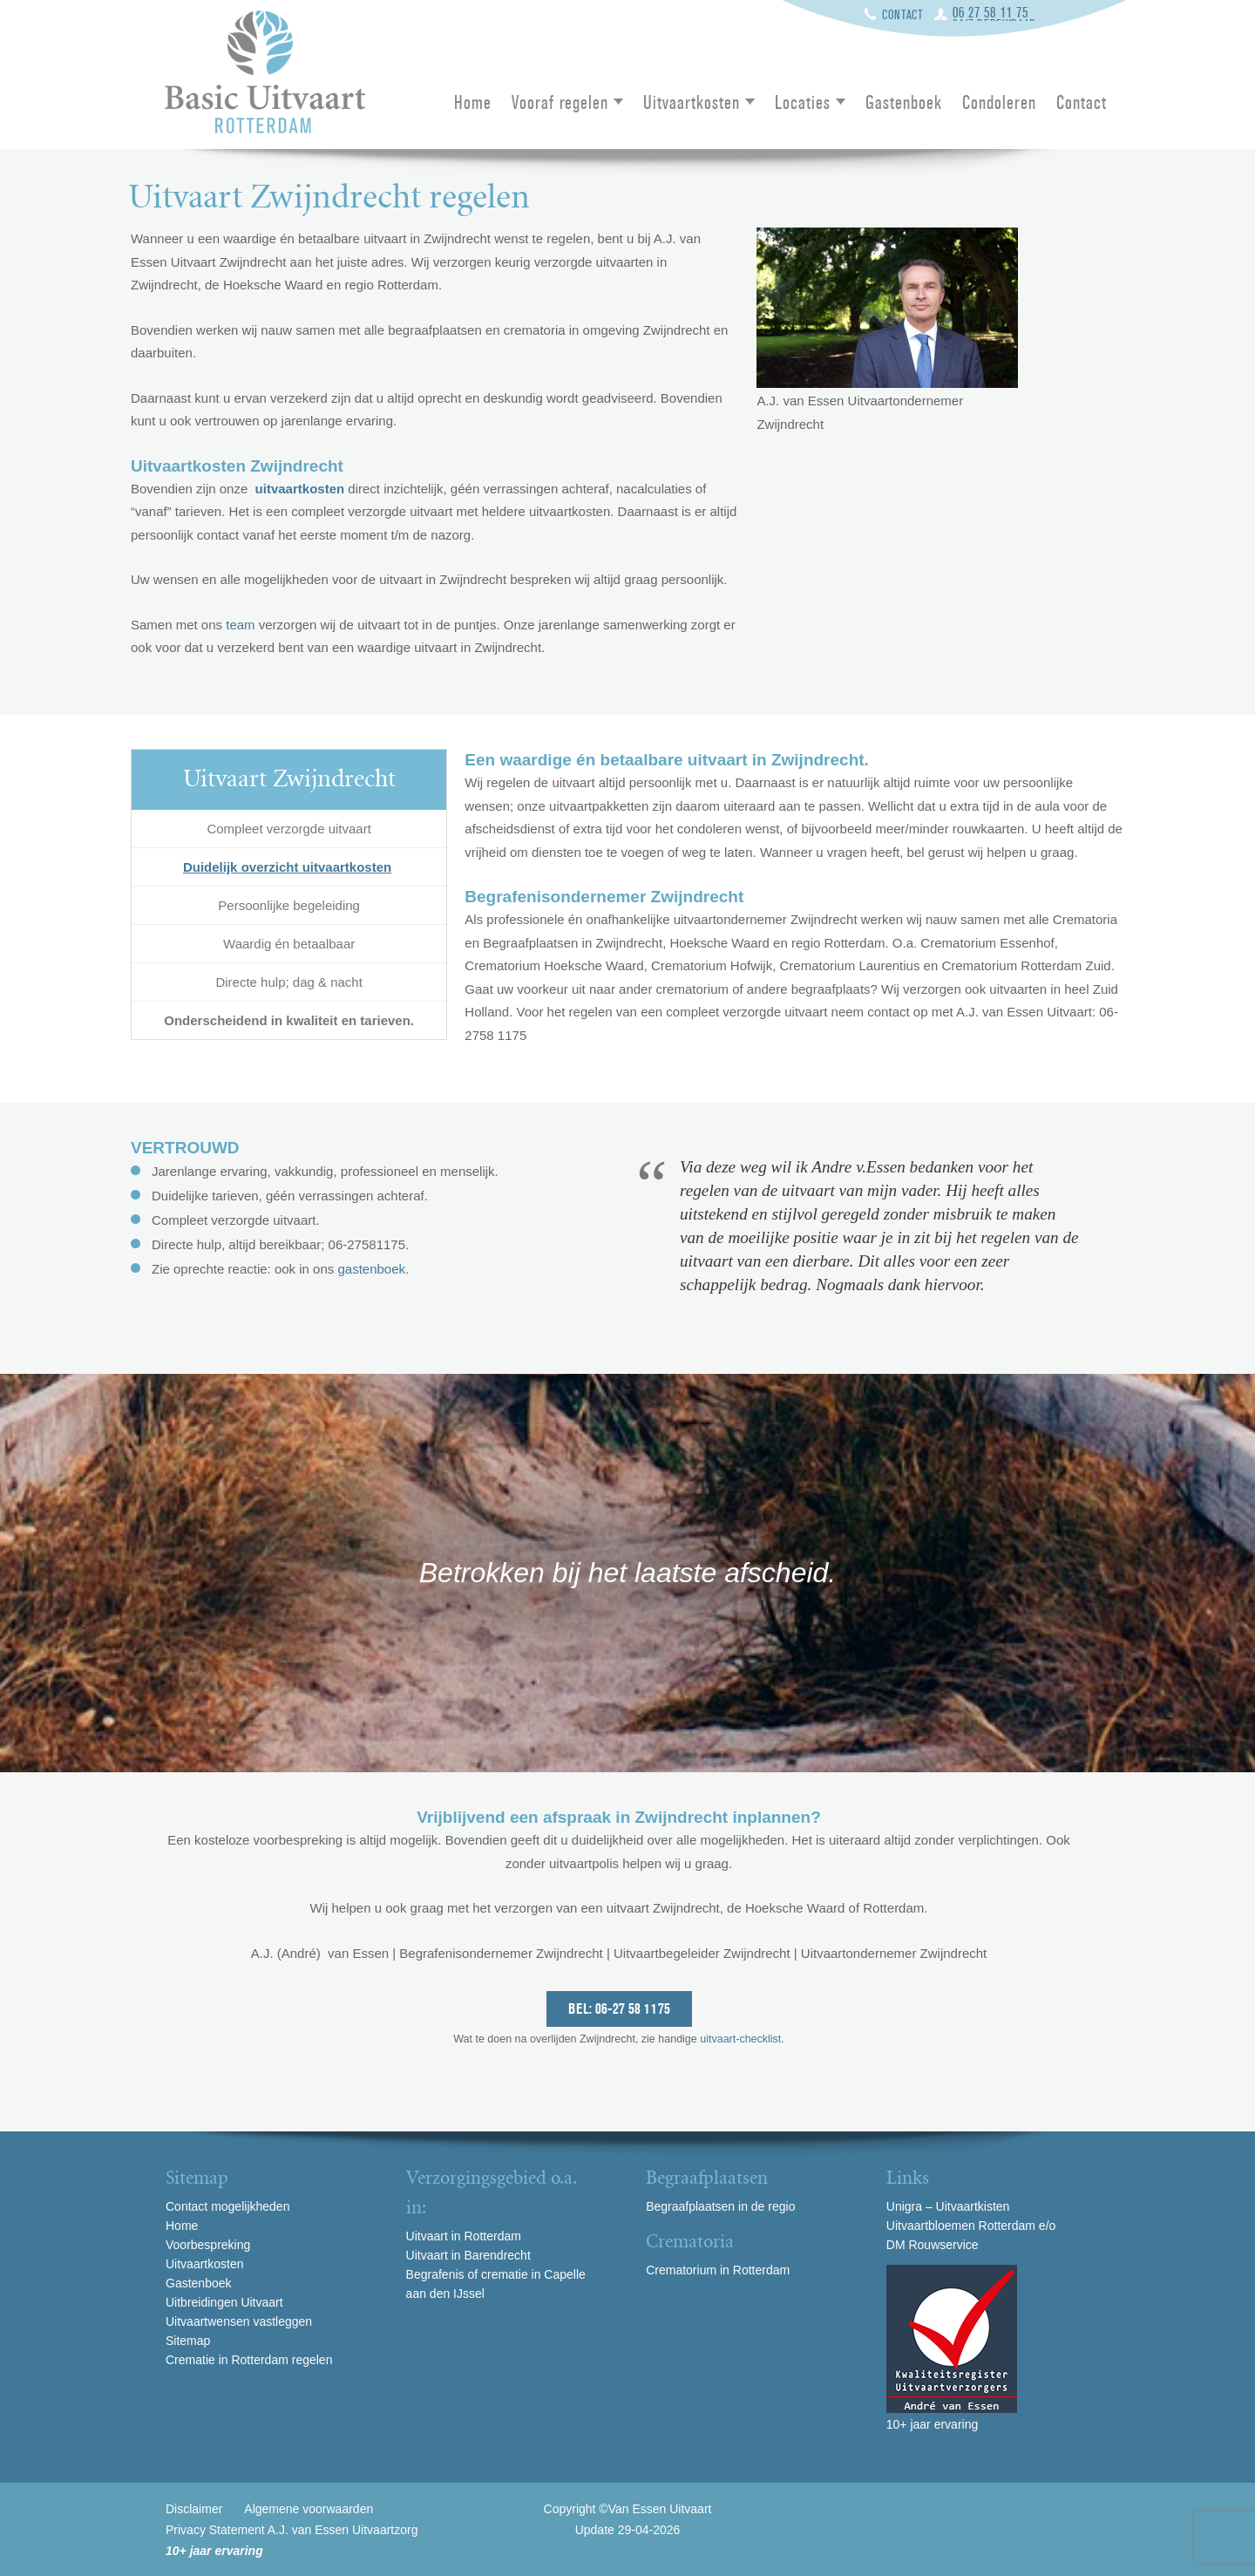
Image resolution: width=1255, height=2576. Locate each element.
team (240, 624)
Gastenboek (903, 103)
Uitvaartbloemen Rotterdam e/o (971, 2226)
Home (473, 103)
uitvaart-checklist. (740, 2039)
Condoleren (999, 103)
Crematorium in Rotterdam (718, 2270)
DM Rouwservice (932, 2245)
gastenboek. (373, 1268)
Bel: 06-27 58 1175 (619, 2009)
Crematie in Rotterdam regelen (249, 2360)
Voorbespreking (208, 2245)
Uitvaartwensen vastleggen (239, 2321)
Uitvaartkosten (691, 103)
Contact (903, 15)
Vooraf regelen (560, 103)
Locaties (803, 103)
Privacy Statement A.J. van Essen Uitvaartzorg (291, 2530)
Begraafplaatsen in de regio (720, 2206)
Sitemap (188, 2341)
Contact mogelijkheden (227, 2206)
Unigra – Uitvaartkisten (948, 2206)
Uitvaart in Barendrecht (468, 2255)
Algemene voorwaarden (308, 2509)
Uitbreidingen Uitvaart (224, 2302)
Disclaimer (194, 2509)
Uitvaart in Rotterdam (463, 2236)
